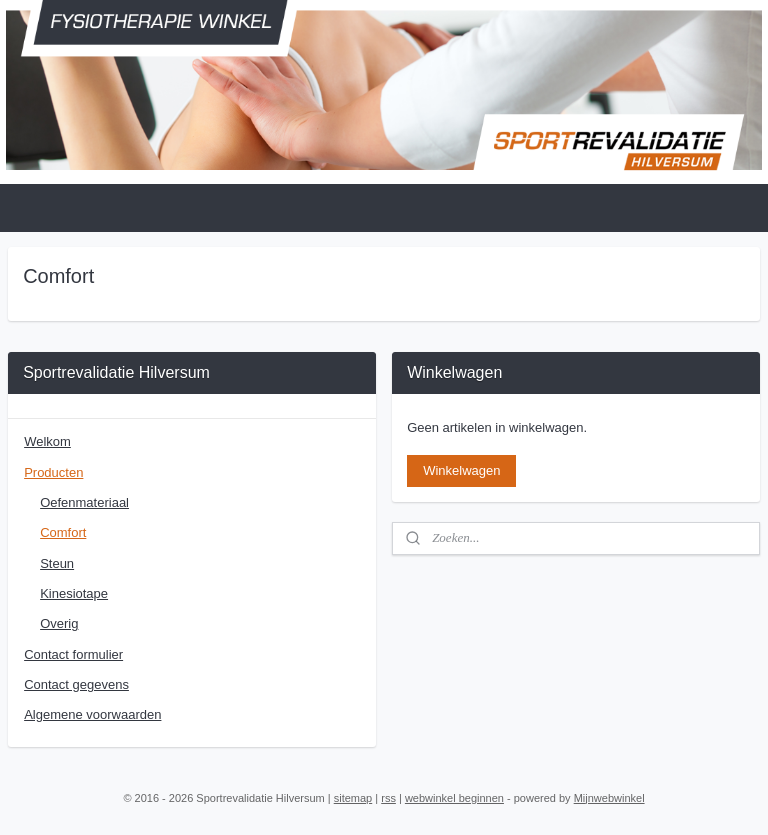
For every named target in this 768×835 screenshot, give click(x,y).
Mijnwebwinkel (609, 798)
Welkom (47, 441)
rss (388, 798)
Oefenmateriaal (84, 502)
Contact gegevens (76, 684)
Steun (57, 563)
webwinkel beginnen (454, 798)
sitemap (353, 798)
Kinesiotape (74, 593)
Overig (59, 623)
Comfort (63, 532)
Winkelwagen (461, 470)
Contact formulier (73, 654)
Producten (53, 472)
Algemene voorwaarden (92, 714)
